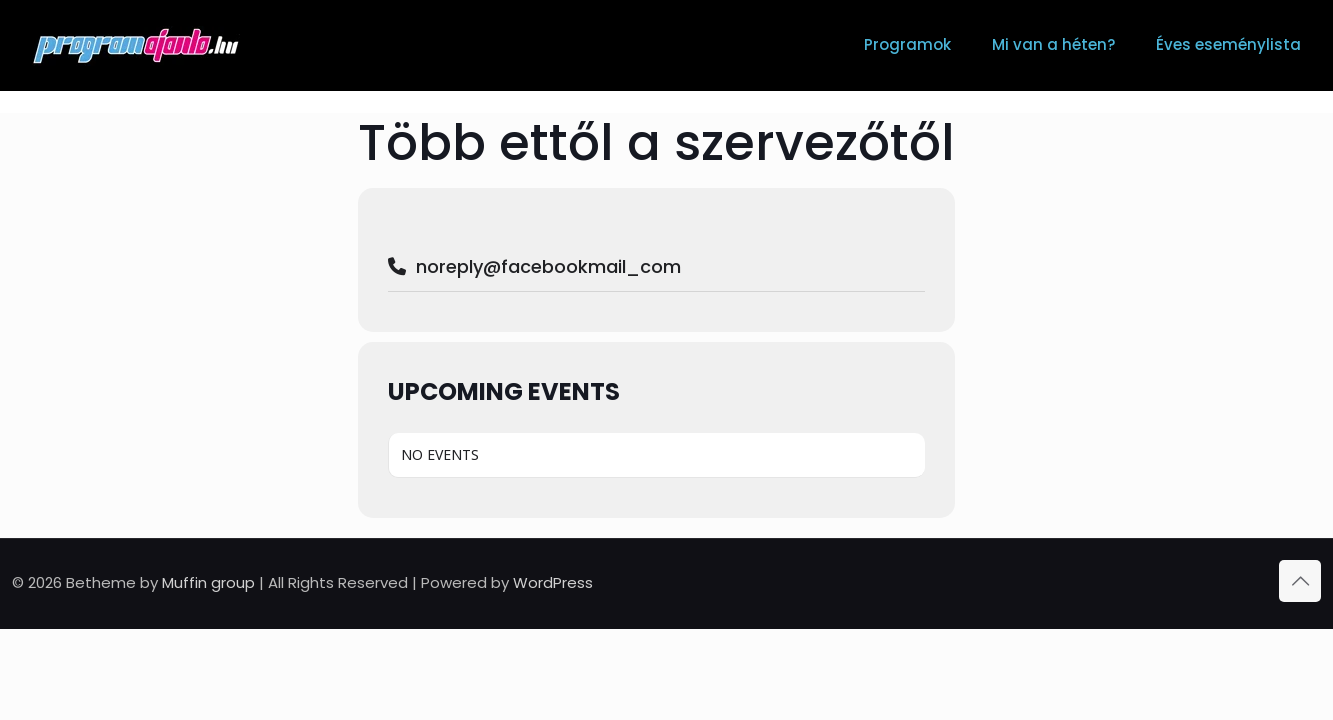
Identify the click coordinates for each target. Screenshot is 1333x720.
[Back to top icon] (1300, 581)
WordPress (553, 582)
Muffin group (208, 582)
